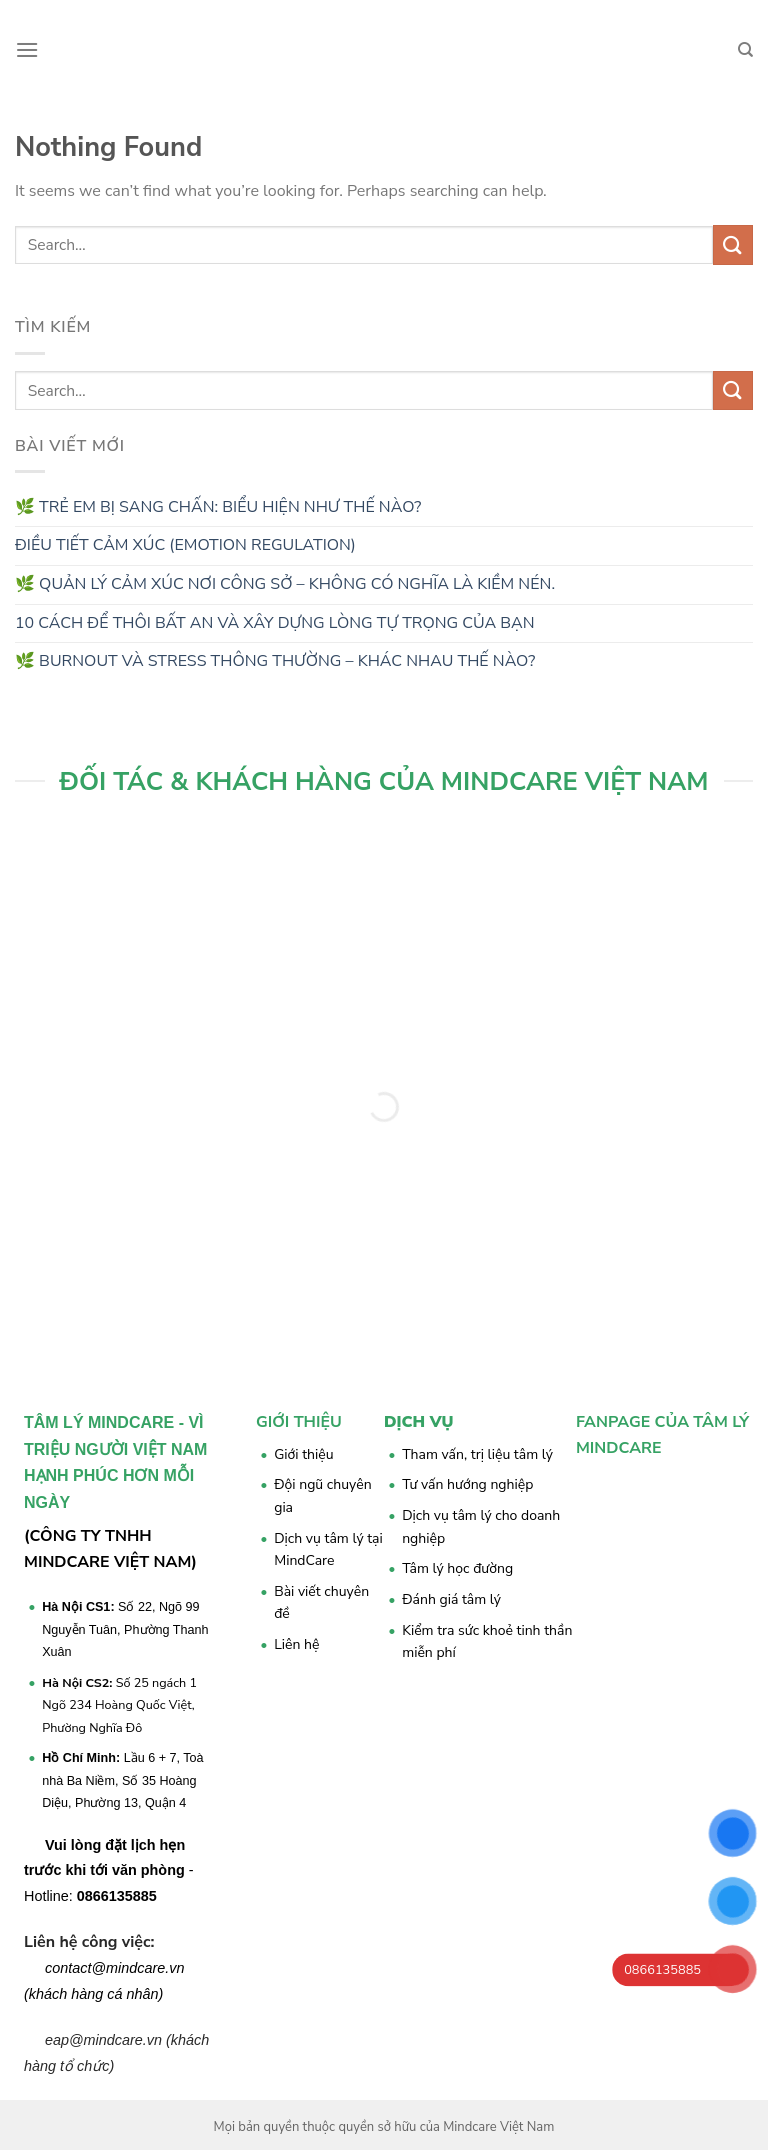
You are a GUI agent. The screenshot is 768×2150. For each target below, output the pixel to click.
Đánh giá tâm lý (451, 1599)
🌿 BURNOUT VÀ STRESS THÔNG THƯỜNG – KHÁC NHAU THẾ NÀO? (277, 661)
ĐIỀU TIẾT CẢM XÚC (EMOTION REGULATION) (185, 545)
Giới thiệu (303, 1454)
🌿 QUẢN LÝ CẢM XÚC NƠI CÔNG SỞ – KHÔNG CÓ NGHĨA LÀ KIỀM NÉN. (285, 584)
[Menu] (27, 49)
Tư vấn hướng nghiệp (467, 1484)
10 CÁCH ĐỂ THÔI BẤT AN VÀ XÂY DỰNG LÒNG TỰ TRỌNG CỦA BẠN (275, 623)
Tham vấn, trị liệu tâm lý (477, 1454)
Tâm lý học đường (457, 1568)
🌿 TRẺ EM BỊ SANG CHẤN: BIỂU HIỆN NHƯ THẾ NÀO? (218, 507)
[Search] (745, 50)
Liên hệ (296, 1644)
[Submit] (733, 244)
